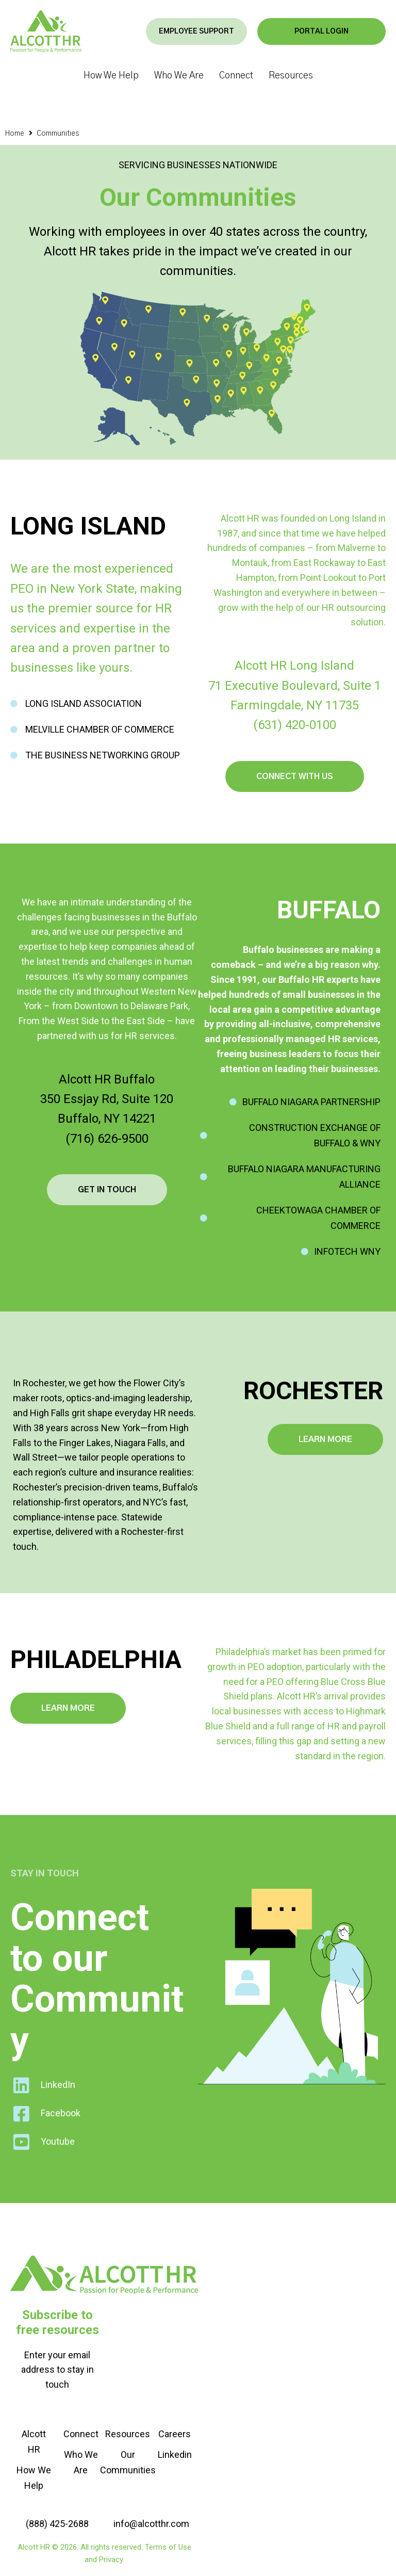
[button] (237, 31)
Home (14, 133)
